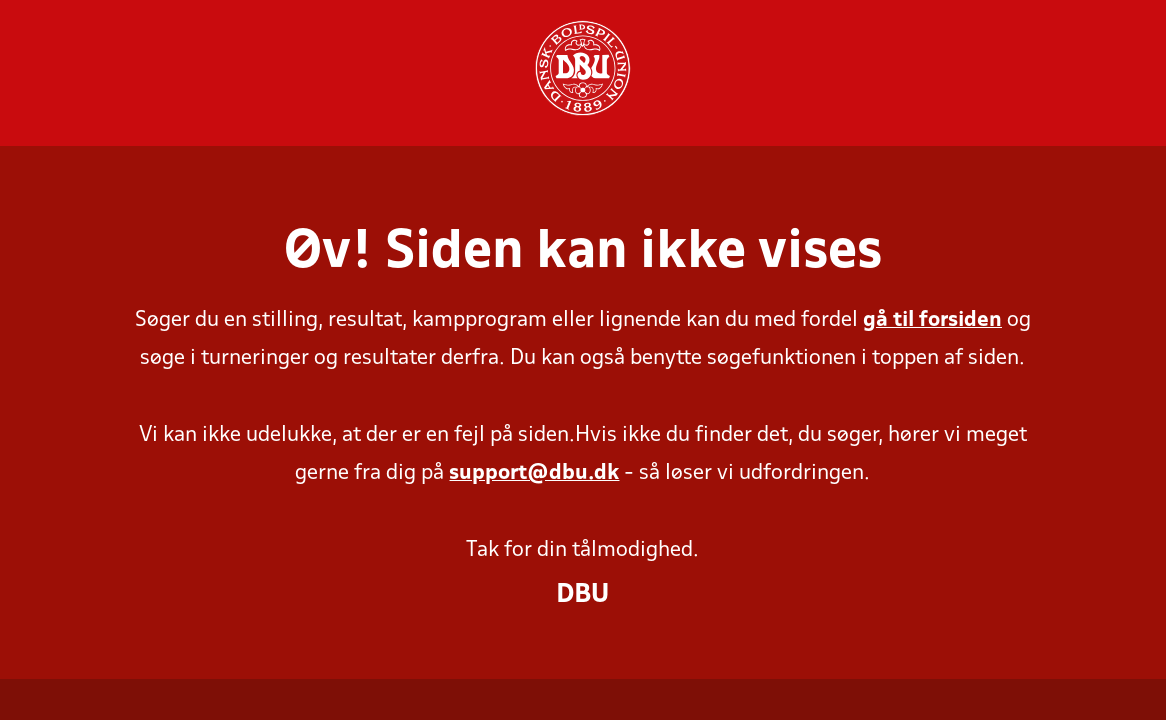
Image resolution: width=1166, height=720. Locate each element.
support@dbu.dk (534, 473)
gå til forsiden (932, 320)
